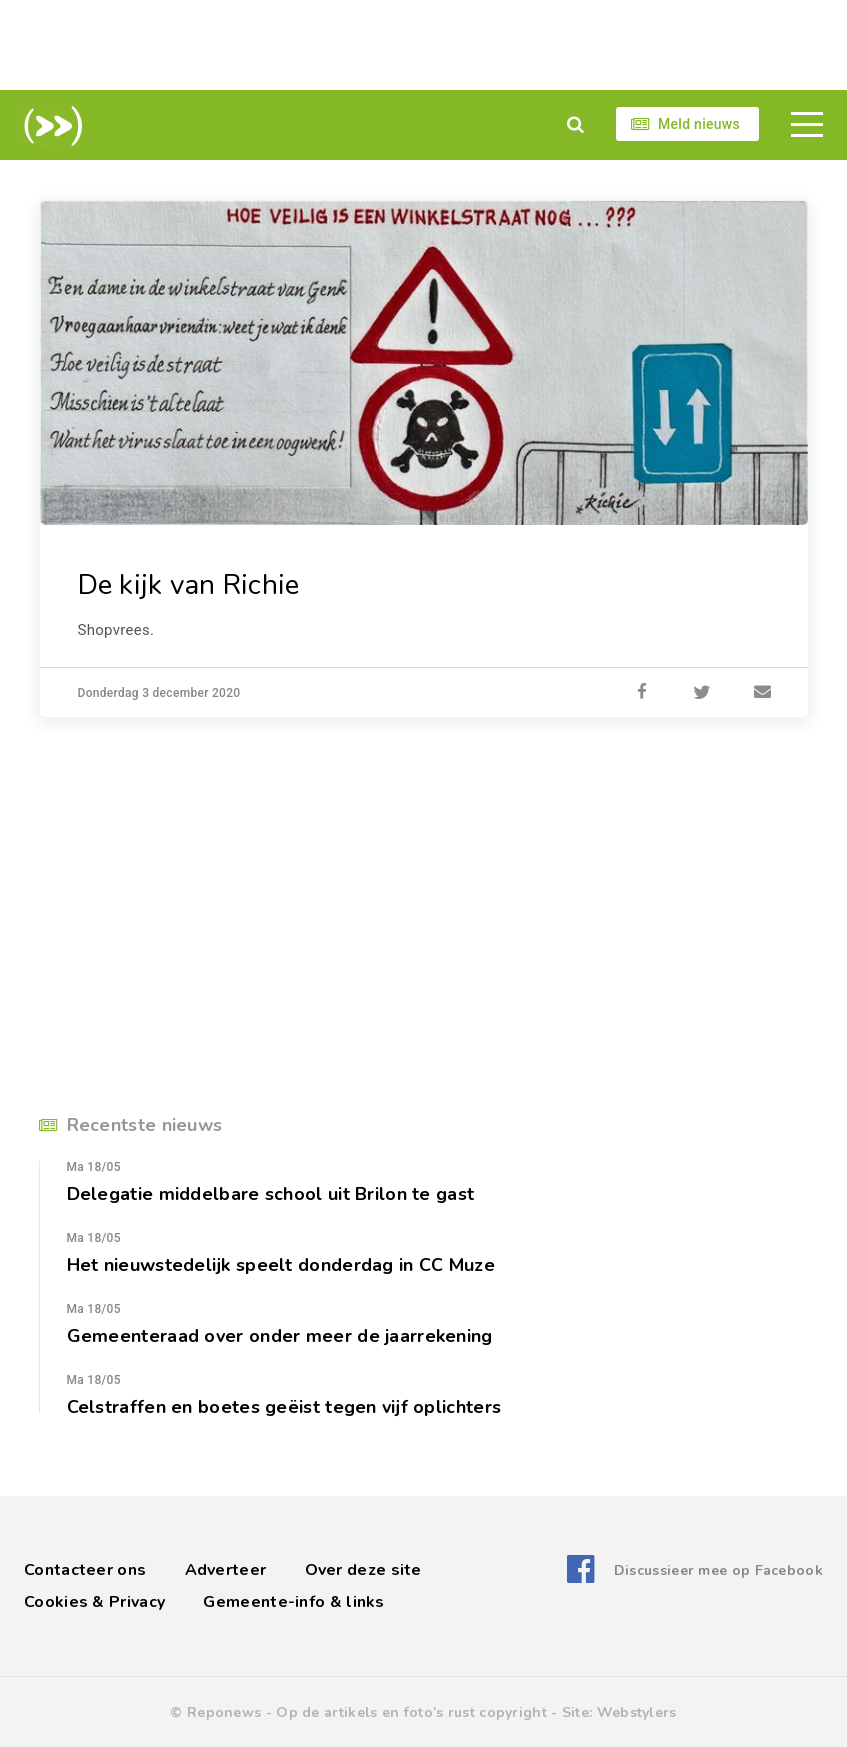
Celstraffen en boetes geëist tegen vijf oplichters (284, 1407)
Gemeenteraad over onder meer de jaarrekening (280, 1336)
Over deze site (363, 1570)
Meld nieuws (699, 124)
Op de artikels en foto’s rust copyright (411, 1712)
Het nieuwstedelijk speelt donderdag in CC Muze (281, 1265)
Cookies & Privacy (94, 1602)
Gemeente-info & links (293, 1602)
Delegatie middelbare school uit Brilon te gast (271, 1194)
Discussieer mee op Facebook (718, 1570)
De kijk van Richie (189, 585)
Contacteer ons (85, 1570)
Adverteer (226, 1570)
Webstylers (637, 1712)
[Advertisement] (424, 45)
